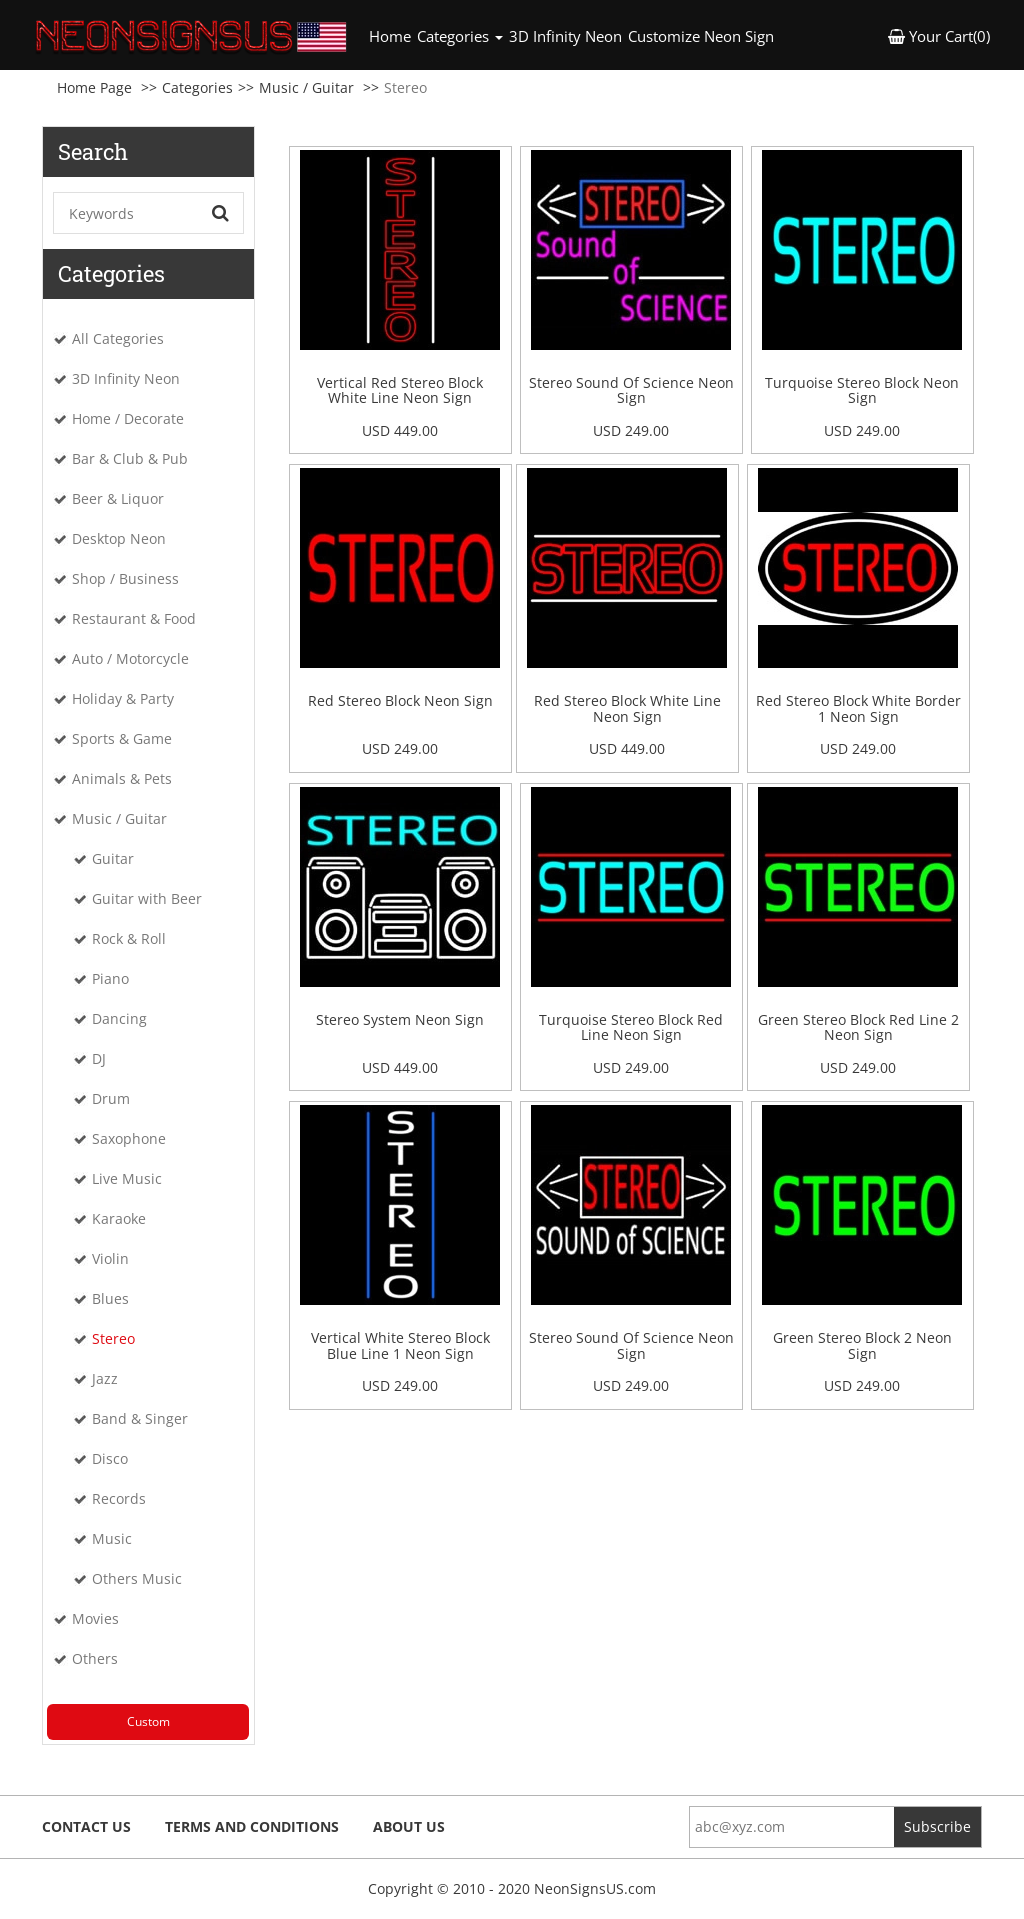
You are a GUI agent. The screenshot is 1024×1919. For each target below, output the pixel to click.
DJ (99, 1058)
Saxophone (129, 1138)
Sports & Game (122, 738)
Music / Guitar (306, 87)
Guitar (113, 858)
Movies (95, 1618)
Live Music (127, 1178)
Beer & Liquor (118, 498)
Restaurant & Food (134, 618)
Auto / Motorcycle (130, 658)
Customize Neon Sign (701, 36)
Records (119, 1498)
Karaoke (119, 1218)
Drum (111, 1098)
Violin (110, 1258)
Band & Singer (140, 1418)
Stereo (113, 1338)
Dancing (119, 1018)
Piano (110, 978)
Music (112, 1538)
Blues (110, 1298)
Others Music (137, 1578)
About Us (409, 1826)
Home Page (94, 87)
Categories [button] (460, 36)
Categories (197, 87)
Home (391, 35)
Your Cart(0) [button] (939, 36)
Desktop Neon (119, 538)
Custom (148, 1721)
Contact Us (86, 1826)
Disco (110, 1458)
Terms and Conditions (252, 1826)
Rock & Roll (129, 938)
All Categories (118, 338)
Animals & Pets (122, 778)
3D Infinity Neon (565, 36)
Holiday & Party (123, 698)
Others (95, 1658)
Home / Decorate (128, 418)
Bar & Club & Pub (130, 458)
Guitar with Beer (147, 898)
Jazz (105, 1378)
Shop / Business (125, 578)
